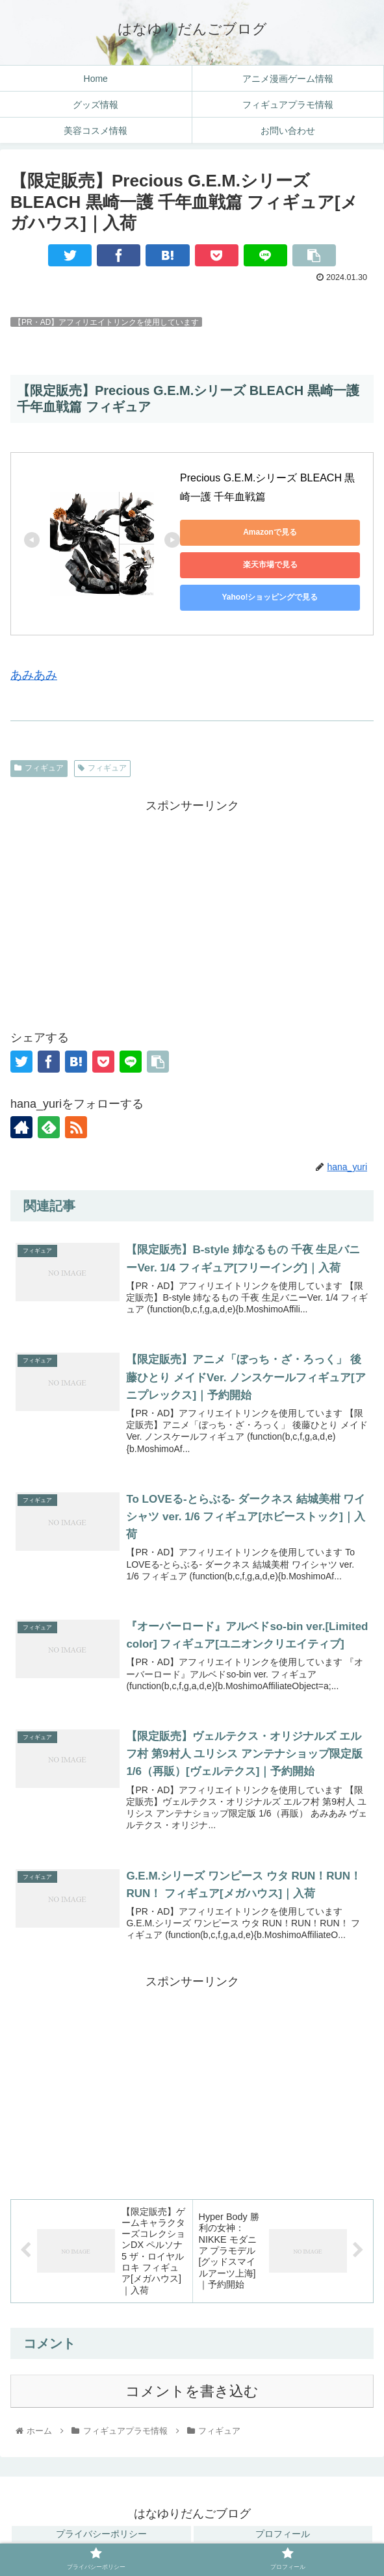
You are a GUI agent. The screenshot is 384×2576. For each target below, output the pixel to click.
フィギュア (39, 767)
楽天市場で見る (270, 564)
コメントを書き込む (192, 2391)
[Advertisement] (192, 907)
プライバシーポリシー (101, 2534)
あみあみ (33, 675)
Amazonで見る (270, 532)
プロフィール (282, 2534)
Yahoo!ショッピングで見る (270, 597)
